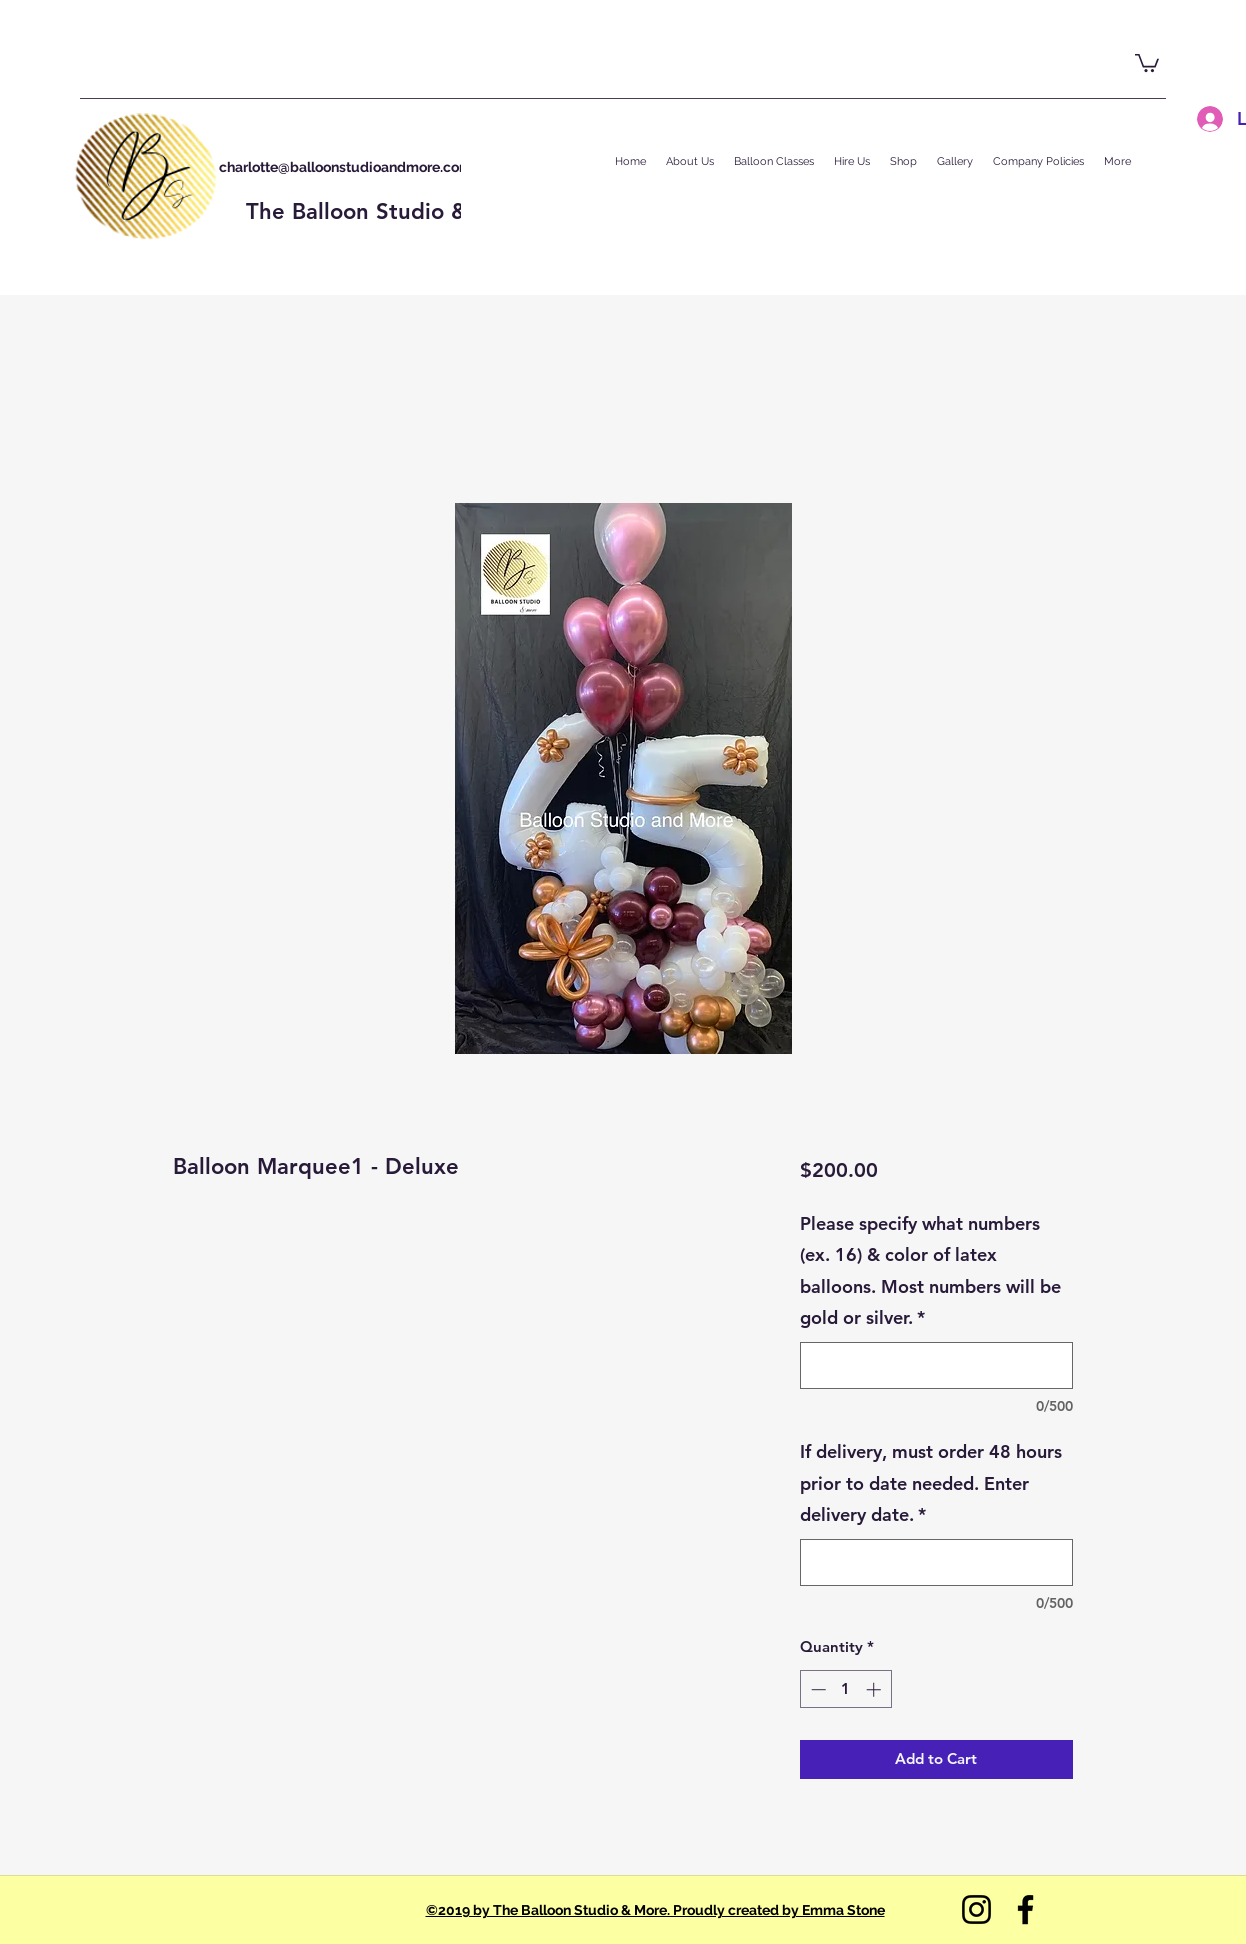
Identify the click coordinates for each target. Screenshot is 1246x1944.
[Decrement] (816, 1689)
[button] (1147, 62)
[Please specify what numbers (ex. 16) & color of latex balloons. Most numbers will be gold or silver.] (936, 1365)
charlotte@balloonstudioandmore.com (345, 167)
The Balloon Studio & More (387, 211)
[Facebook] (1025, 1909)
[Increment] (875, 1689)
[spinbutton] (845, 1689)
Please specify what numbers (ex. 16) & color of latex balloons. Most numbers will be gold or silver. (930, 1271)
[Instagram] (976, 1909)
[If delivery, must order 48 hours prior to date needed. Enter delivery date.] (936, 1562)
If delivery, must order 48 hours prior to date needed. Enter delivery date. (931, 1483)
